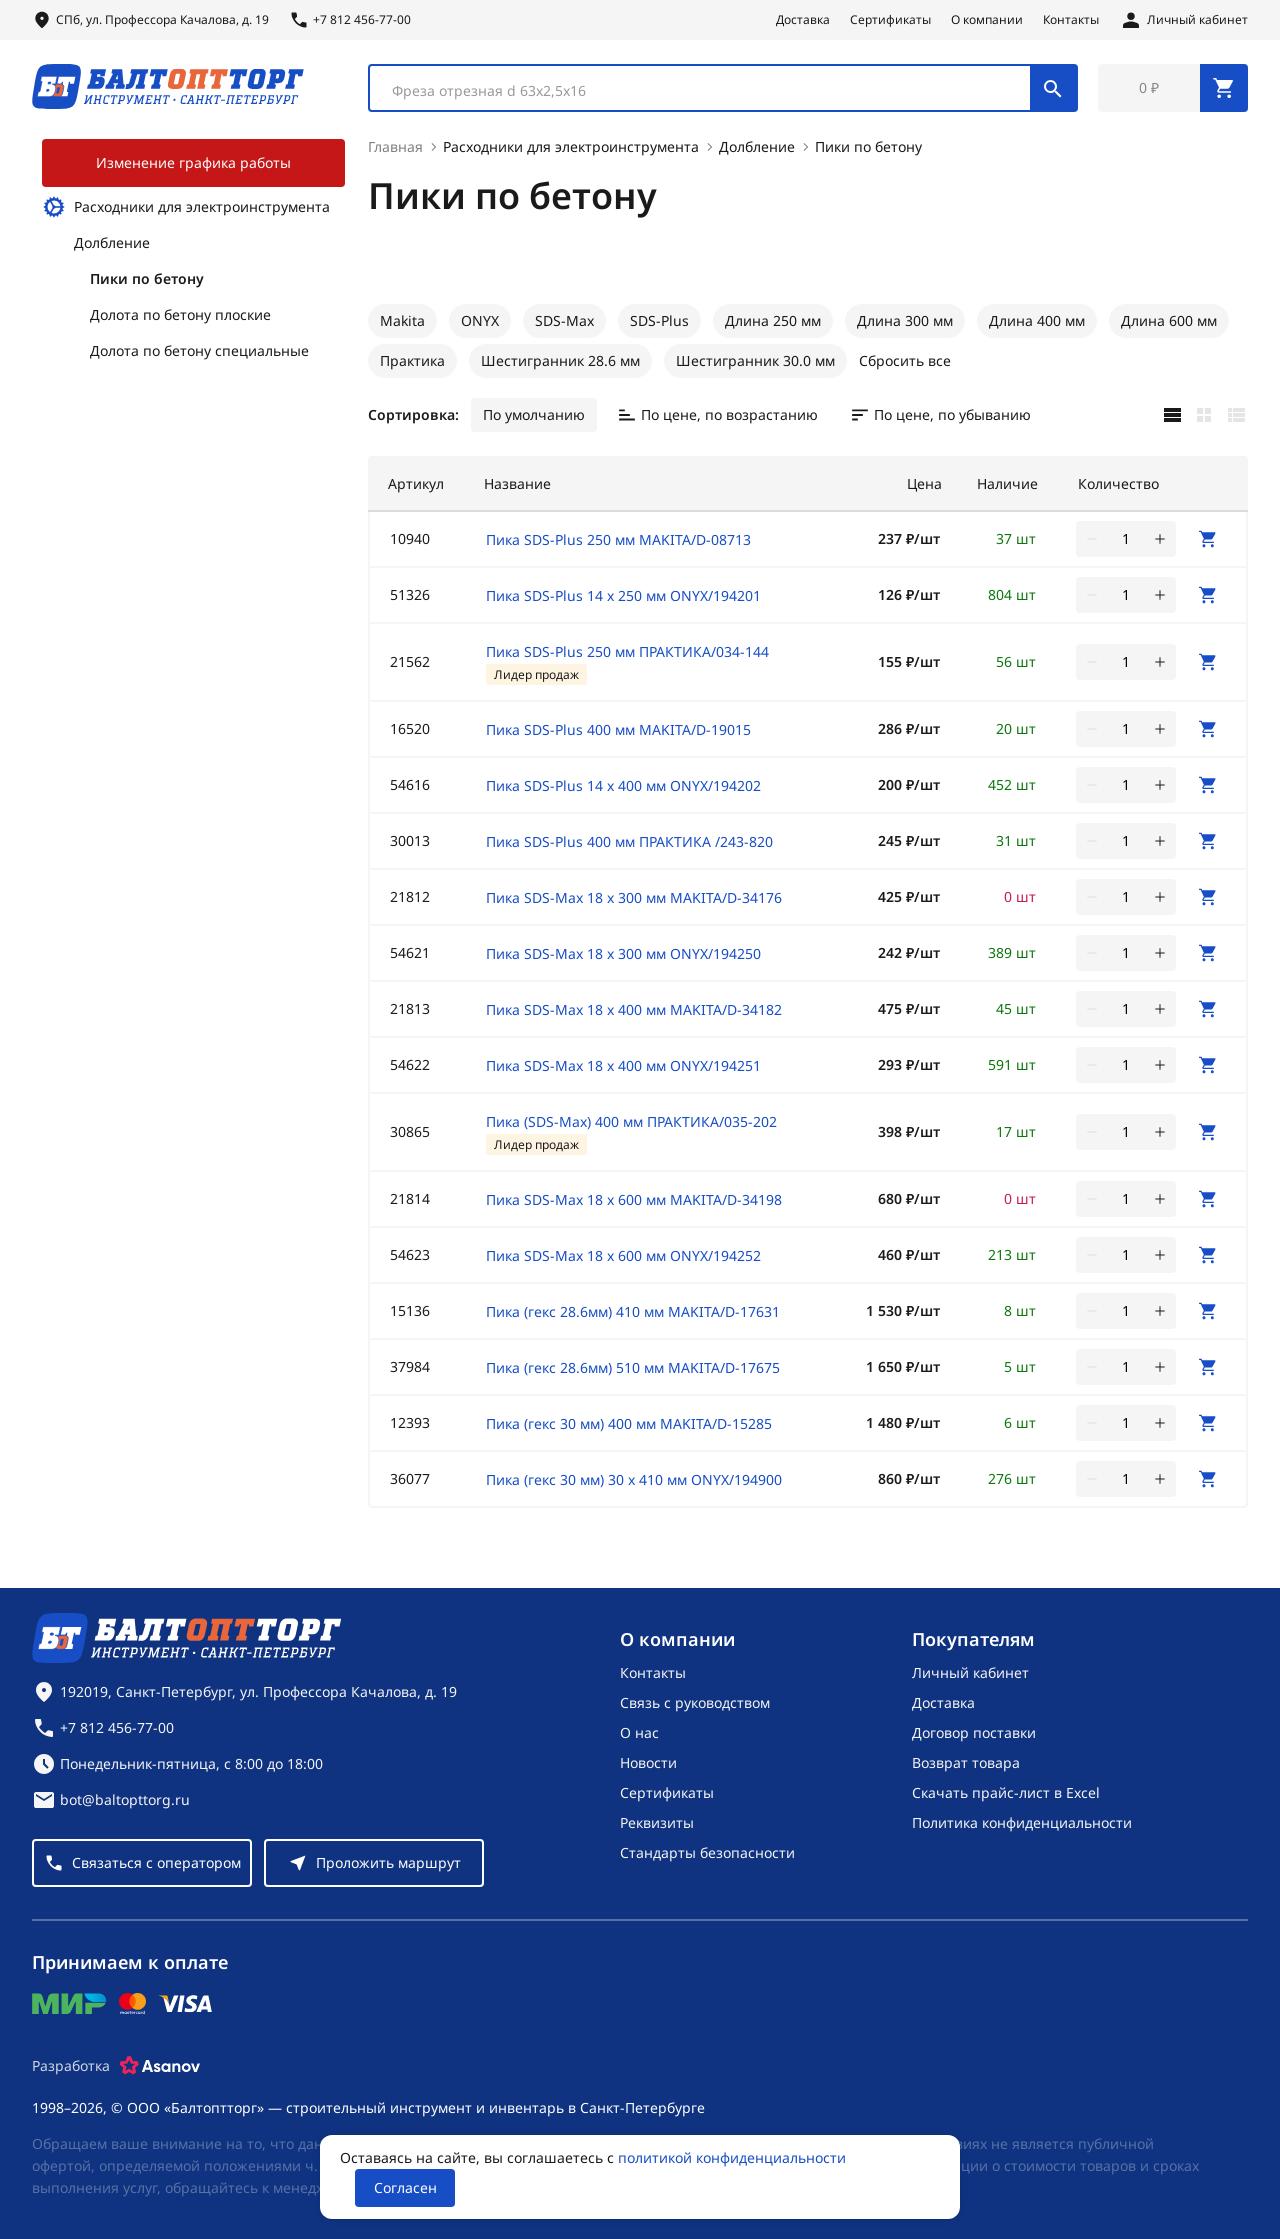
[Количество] (1126, 539)
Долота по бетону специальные (199, 350)
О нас (639, 1732)
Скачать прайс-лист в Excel (1006, 1792)
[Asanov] (160, 2066)
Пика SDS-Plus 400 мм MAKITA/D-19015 (618, 729)
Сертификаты (890, 20)
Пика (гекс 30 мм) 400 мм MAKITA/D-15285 (629, 1423)
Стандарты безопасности (707, 1852)
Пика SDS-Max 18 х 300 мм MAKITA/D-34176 (634, 897)
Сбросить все (905, 360)
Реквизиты (657, 1822)
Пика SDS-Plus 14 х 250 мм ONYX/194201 (623, 595)
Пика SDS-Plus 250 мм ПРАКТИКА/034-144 (627, 651)
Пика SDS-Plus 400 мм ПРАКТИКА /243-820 (629, 841)
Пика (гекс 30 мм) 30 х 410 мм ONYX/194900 (634, 1479)
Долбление (112, 242)
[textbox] (710, 91)
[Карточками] (1204, 415)
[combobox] (723, 88)
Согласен (405, 2187)
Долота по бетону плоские (180, 314)
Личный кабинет (970, 1672)
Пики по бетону (147, 278)
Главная (395, 146)
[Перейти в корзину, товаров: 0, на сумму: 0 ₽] (1173, 88)
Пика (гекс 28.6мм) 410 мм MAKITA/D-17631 (633, 1311)
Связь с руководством (695, 1702)
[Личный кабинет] (1183, 20)
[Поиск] (1053, 88)
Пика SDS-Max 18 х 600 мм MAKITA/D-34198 (634, 1199)
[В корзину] (1208, 539)
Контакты (1071, 20)
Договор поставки (974, 1732)
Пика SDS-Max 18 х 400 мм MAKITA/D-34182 (634, 1009)
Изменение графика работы (193, 162)
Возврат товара (966, 1762)
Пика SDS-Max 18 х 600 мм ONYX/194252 (623, 1255)
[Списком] (1236, 415)
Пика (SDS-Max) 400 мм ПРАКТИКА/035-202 (631, 1121)
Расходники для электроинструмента (186, 207)
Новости (648, 1762)
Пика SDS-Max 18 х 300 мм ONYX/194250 (623, 953)
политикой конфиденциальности (732, 2157)
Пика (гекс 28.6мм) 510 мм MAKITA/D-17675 (633, 1367)
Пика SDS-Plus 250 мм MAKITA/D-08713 (618, 539)
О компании (987, 20)
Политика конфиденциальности (1022, 1822)
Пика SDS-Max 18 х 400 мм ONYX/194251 (623, 1065)
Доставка (803, 20)
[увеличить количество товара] (1160, 539)
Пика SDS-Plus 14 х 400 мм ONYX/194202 (623, 785)
